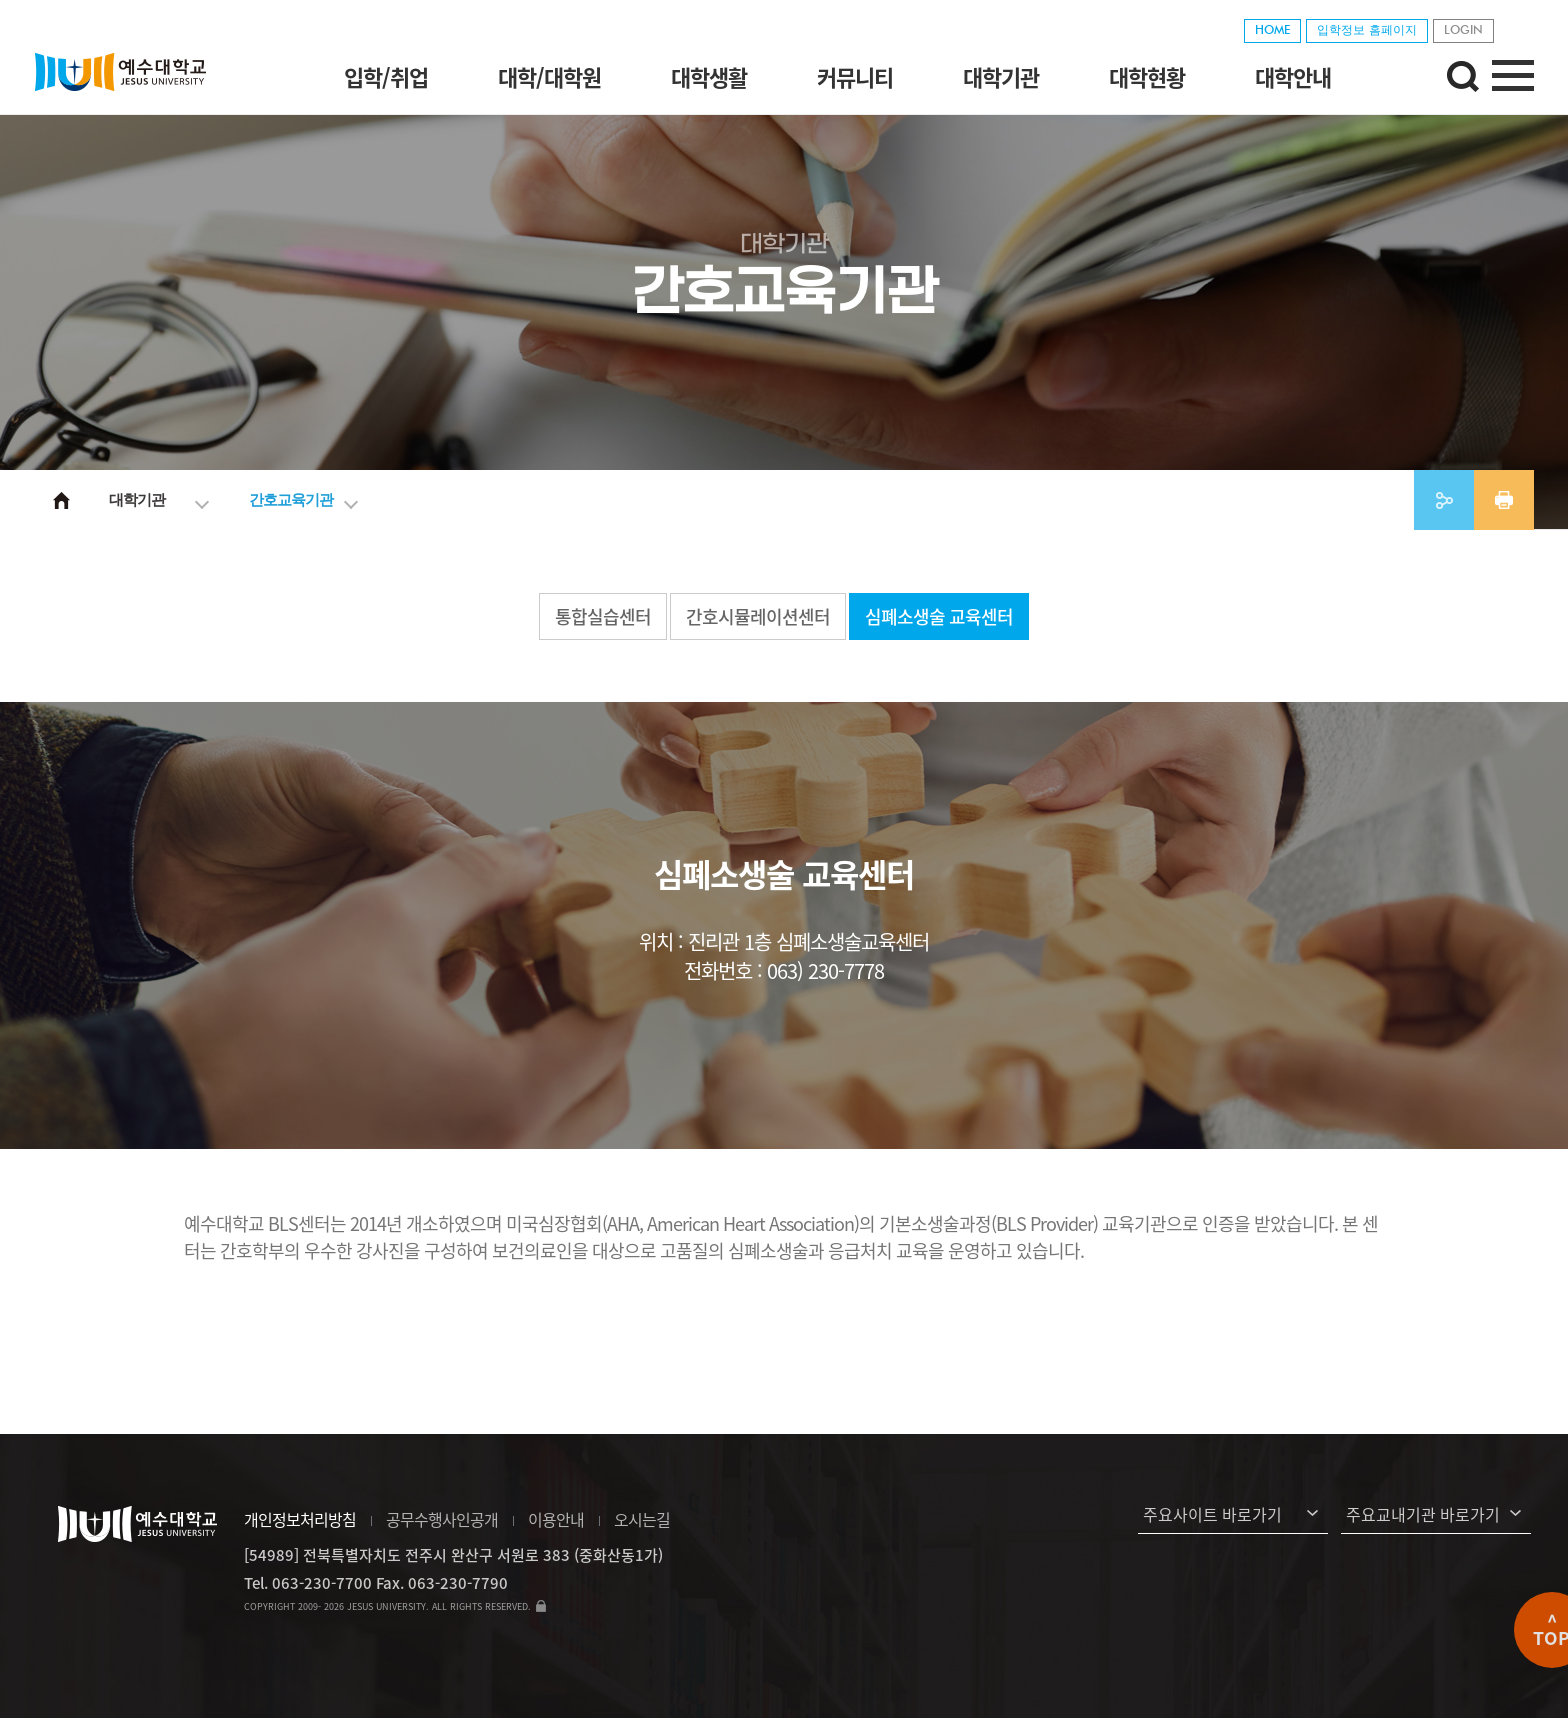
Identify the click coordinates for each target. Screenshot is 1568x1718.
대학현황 (1147, 76)
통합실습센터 (603, 616)
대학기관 (1001, 76)
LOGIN (1463, 31)
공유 (1444, 500)
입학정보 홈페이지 (1367, 31)
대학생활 (709, 76)
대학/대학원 (549, 76)
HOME (1272, 31)
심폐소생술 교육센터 (939, 616)
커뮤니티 (855, 76)
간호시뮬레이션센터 (758, 616)
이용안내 (556, 1519)
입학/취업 (386, 76)
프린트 (1504, 500)
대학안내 (1293, 76)
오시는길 (642, 1519)
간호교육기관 (291, 499)
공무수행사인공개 (442, 1519)
